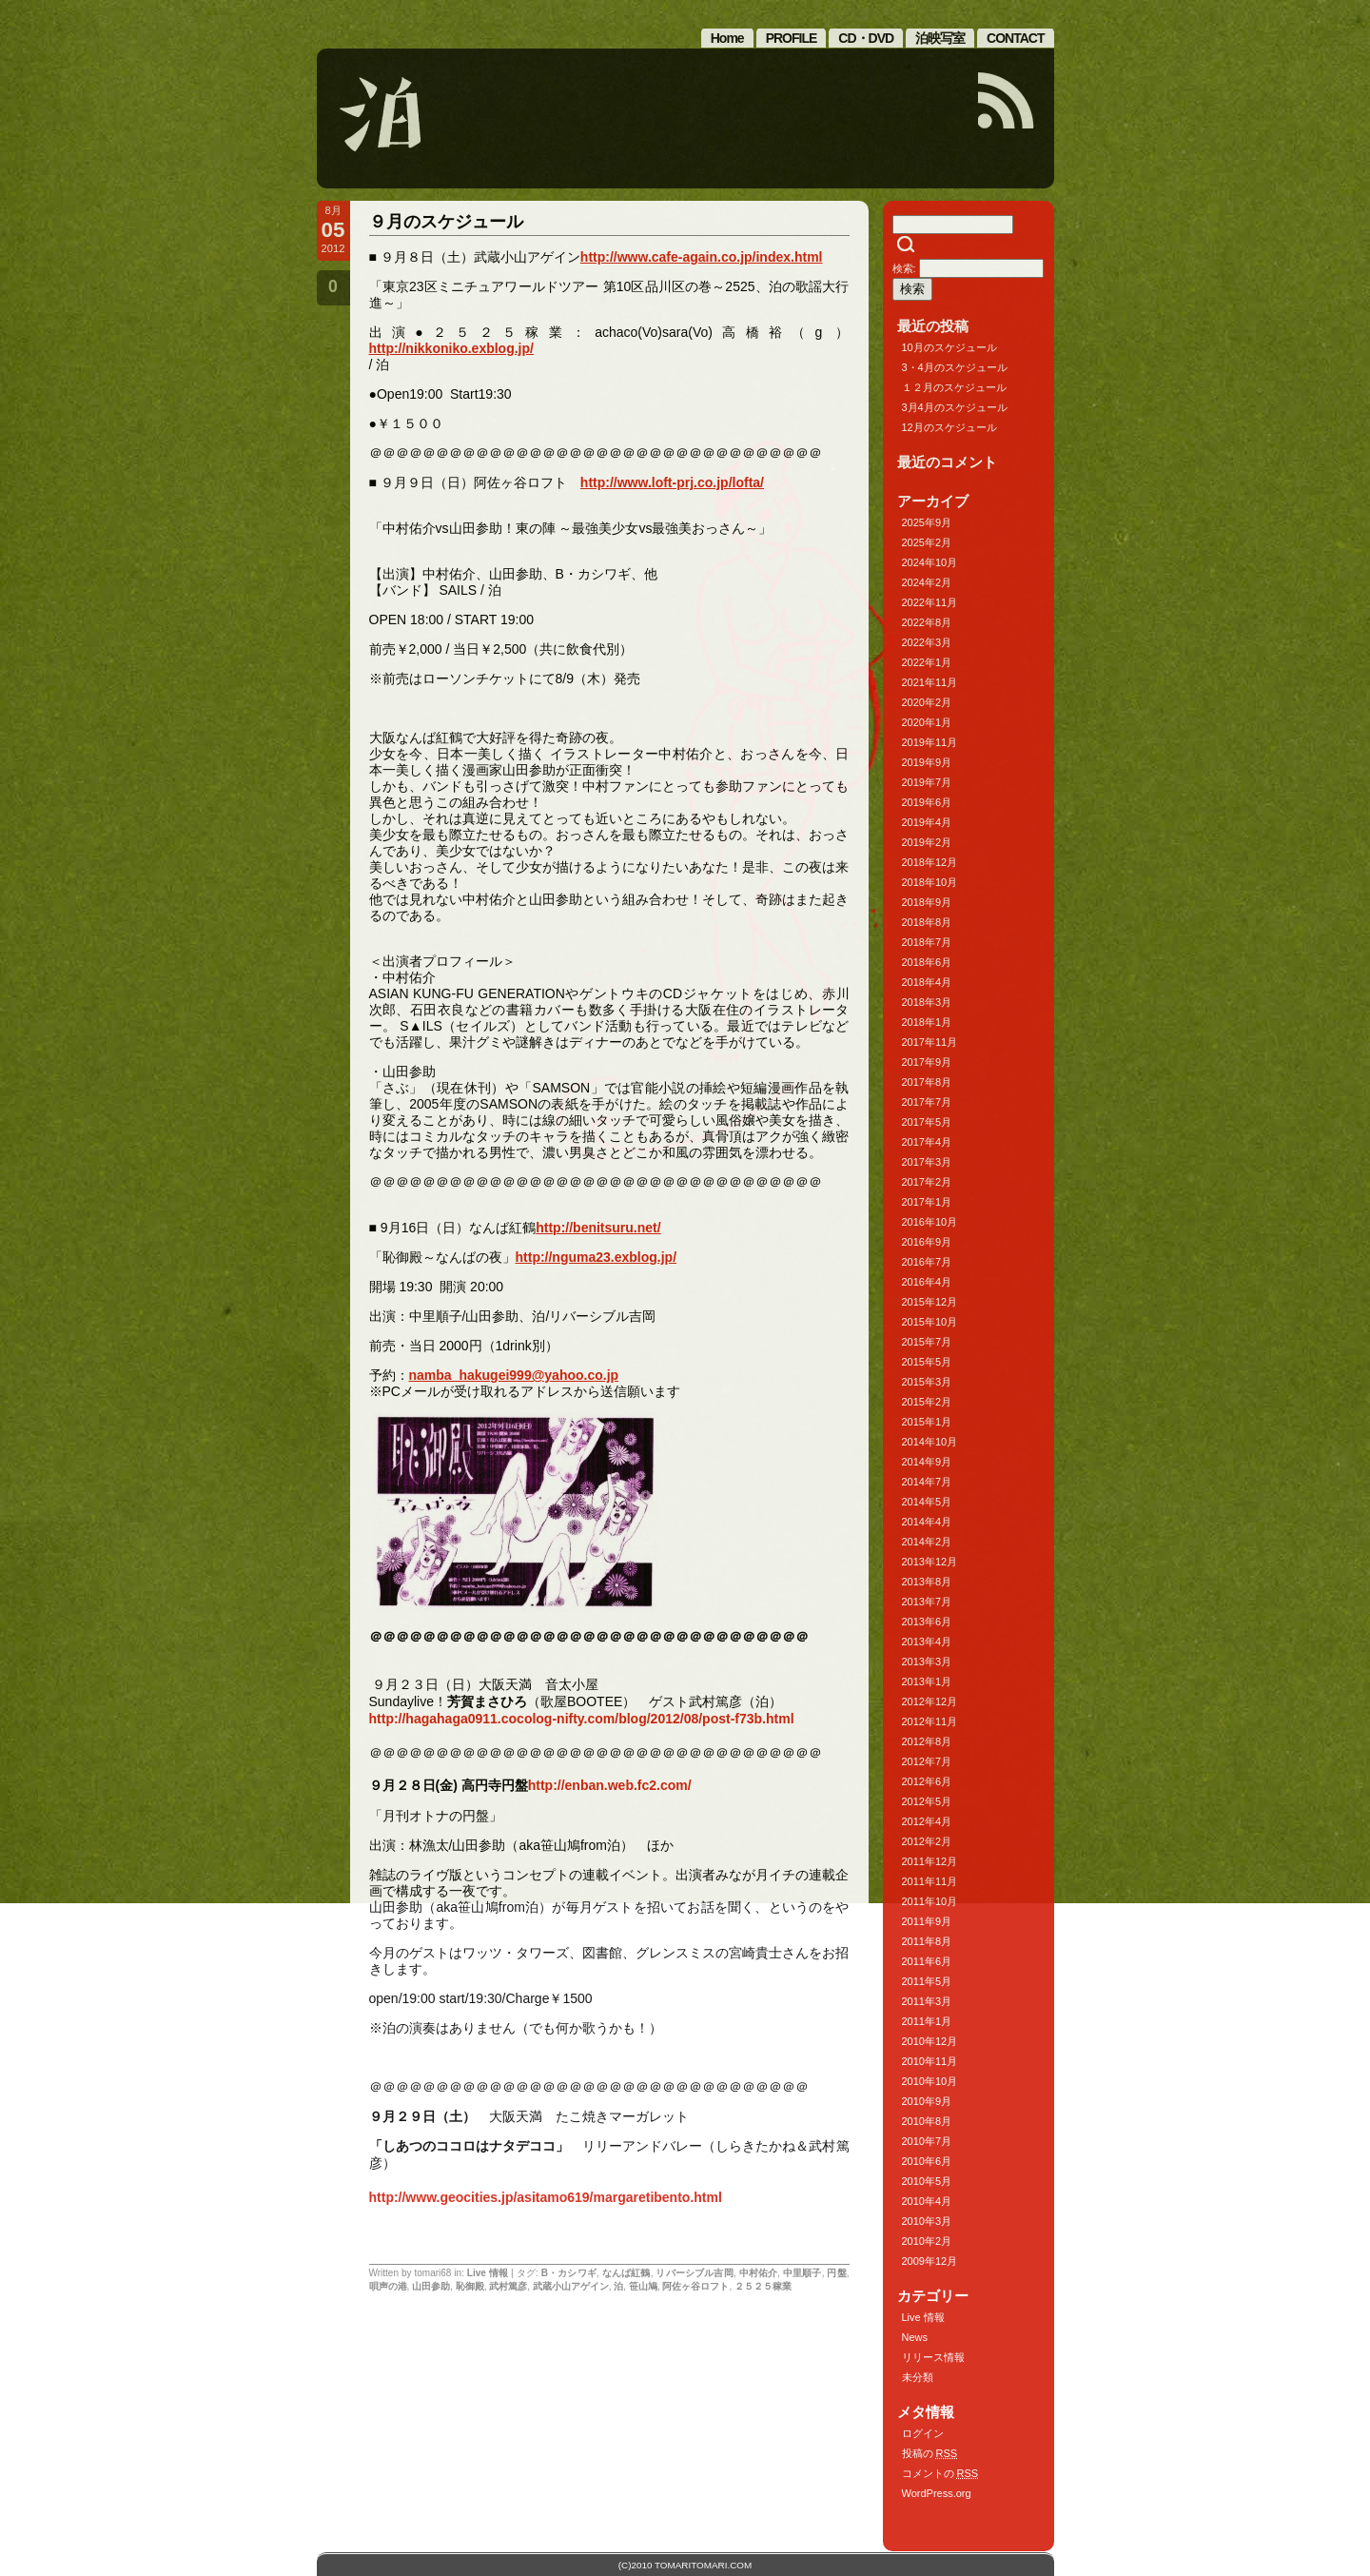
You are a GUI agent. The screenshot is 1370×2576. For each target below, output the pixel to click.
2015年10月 (930, 1321)
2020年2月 (927, 702)
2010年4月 (927, 2201)
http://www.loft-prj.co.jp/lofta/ (672, 482)
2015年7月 (927, 1341)
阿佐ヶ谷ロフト (695, 2286)
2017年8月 (927, 1082)
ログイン (923, 2433)
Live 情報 (487, 2273)
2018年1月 (927, 1022)
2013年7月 (927, 1601)
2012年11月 (930, 1721)
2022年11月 (930, 602)
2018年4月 (927, 982)
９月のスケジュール (446, 221)
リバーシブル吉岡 (694, 2273)
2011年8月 (927, 1941)
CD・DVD (865, 38)
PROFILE (791, 38)
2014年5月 (927, 1501)
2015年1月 (927, 1421)
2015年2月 (927, 1401)
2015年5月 (927, 1361)
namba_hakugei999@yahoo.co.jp (514, 1375)
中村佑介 (758, 2273)
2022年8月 (927, 622)
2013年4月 (927, 1641)
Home (727, 38)
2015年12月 (930, 1302)
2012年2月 (927, 1841)
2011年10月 (930, 1901)
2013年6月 (927, 1621)
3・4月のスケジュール (955, 367)
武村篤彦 (508, 2286)
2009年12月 (930, 2261)
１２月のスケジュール (954, 387)
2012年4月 (927, 1821)
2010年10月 (930, 2081)
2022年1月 (927, 662)
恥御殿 (470, 2286)
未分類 (917, 2377)
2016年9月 (927, 1242)
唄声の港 (388, 2286)
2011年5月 (927, 1981)
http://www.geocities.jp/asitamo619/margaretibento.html (545, 2197)
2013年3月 (927, 1661)
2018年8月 (927, 922)
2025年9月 (927, 522)
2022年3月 (927, 642)
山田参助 (431, 2286)
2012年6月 (927, 1781)
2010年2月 (927, 2241)
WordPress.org (936, 2493)
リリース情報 (933, 2357)
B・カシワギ (569, 2273)
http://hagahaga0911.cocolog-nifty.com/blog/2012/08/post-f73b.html (581, 1718)
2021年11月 (930, 682)
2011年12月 (930, 1861)
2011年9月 (927, 1921)
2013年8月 (927, 1581)
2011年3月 (927, 2001)
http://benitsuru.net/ (598, 1227)
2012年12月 (930, 1701)
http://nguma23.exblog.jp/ (596, 1257)
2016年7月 (927, 1262)
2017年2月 (927, 1182)
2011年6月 (927, 1961)
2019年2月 (927, 842)
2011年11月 (930, 1881)
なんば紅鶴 (626, 2273)
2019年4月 (927, 822)
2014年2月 (927, 1541)
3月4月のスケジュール (955, 407)
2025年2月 (927, 542)
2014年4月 (927, 1521)
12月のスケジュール (949, 427)
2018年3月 (927, 1002)
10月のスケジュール (949, 347)
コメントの (940, 2473)
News (915, 2337)
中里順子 (802, 2273)
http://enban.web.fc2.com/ (610, 1785)
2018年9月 (927, 902)
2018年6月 (927, 962)
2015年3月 (927, 1381)
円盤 (836, 2273)
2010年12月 (930, 2041)
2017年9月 (927, 1062)
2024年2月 (927, 582)
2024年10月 (930, 562)
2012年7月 (927, 1761)
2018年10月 (930, 882)
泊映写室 (940, 38)
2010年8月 (927, 2121)
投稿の (930, 2453)
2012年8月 (927, 1741)
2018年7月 (927, 942)
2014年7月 (927, 1481)
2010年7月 (927, 2141)
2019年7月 (927, 782)
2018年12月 (930, 862)
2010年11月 (930, 2061)
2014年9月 (927, 1461)
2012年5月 (927, 1801)
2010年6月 (927, 2161)
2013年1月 (927, 1681)
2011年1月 (927, 2021)
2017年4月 (927, 1142)
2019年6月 (927, 802)
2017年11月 (930, 1042)
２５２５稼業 (763, 2286)
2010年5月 (927, 2181)
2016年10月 (930, 1222)
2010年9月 (927, 2101)
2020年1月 (927, 722)
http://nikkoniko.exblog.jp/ (451, 348)
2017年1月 (927, 1202)
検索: (904, 268)
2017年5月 (927, 1122)
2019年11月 (930, 742)
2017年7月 (927, 1102)
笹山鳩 (643, 2286)
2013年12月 (930, 1561)
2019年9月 (927, 762)
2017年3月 (927, 1162)
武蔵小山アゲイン (571, 2286)
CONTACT (1015, 38)
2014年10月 (930, 1441)
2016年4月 (927, 1282)
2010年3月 (927, 2221)
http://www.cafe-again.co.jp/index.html (701, 257)
